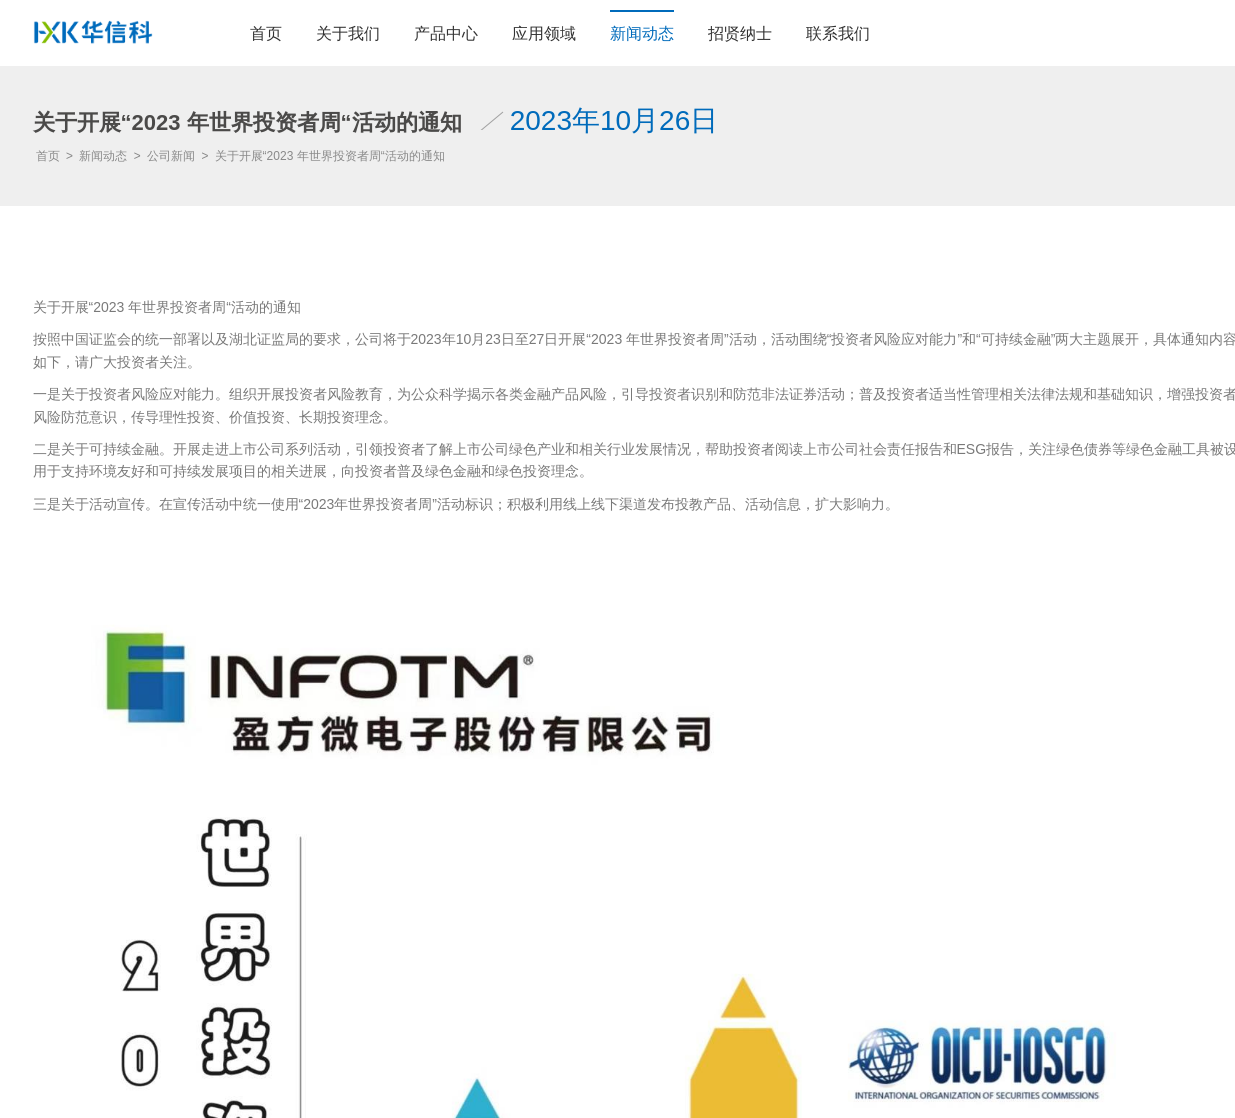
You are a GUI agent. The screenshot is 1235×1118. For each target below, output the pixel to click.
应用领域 (544, 33)
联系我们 (838, 33)
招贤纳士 (740, 33)
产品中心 (446, 33)
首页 (266, 33)
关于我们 (348, 33)
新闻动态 (642, 33)
